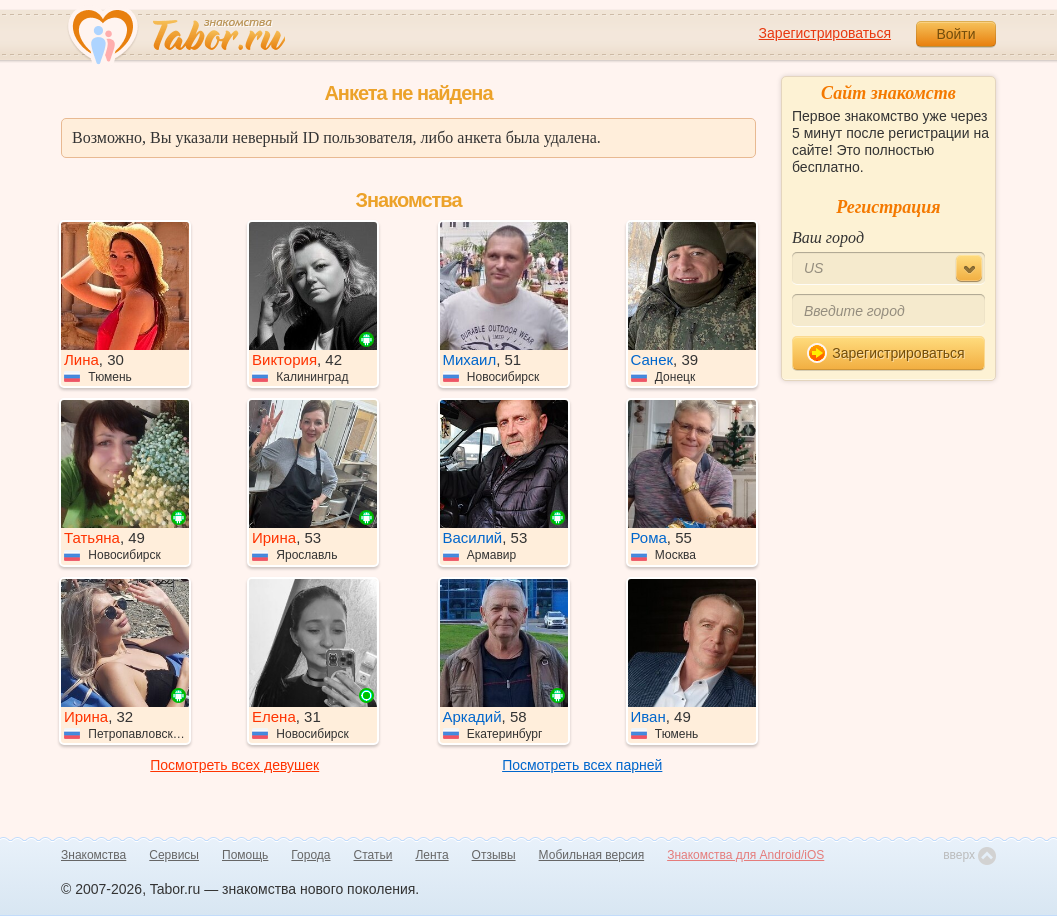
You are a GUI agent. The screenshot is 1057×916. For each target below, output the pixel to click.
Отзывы (494, 855)
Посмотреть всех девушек (234, 765)
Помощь (245, 855)
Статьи (373, 855)
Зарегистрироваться (825, 33)
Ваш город (828, 237)
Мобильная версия (592, 855)
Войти (955, 34)
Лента (431, 855)
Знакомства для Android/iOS (745, 855)
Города (310, 855)
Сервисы (174, 855)
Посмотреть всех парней (582, 765)
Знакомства (93, 855)
